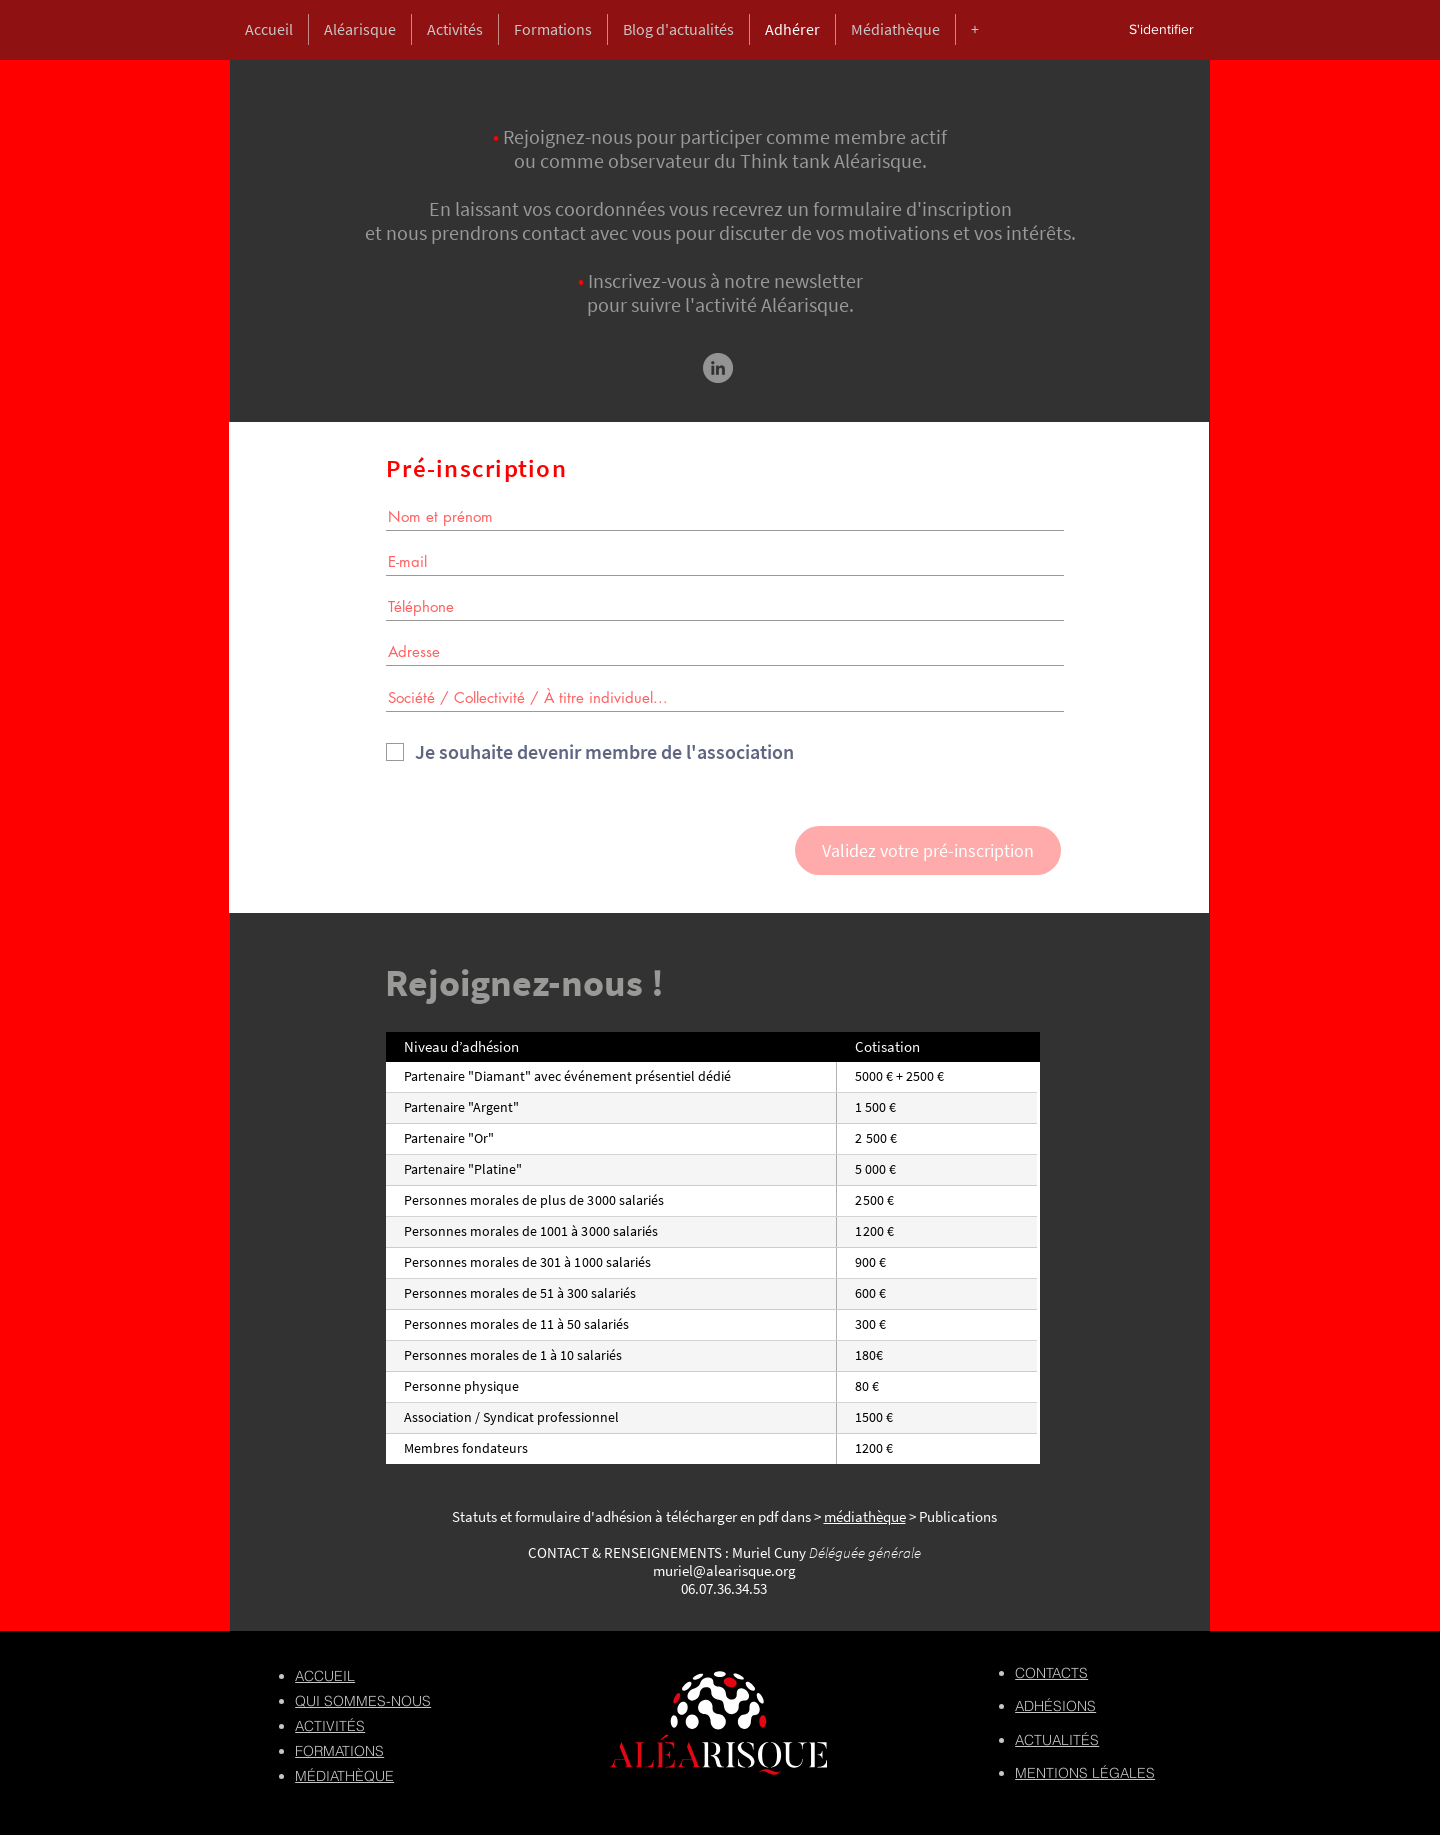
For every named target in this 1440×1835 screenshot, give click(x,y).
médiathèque (865, 1516)
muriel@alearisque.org (724, 1570)
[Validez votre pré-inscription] (928, 850)
